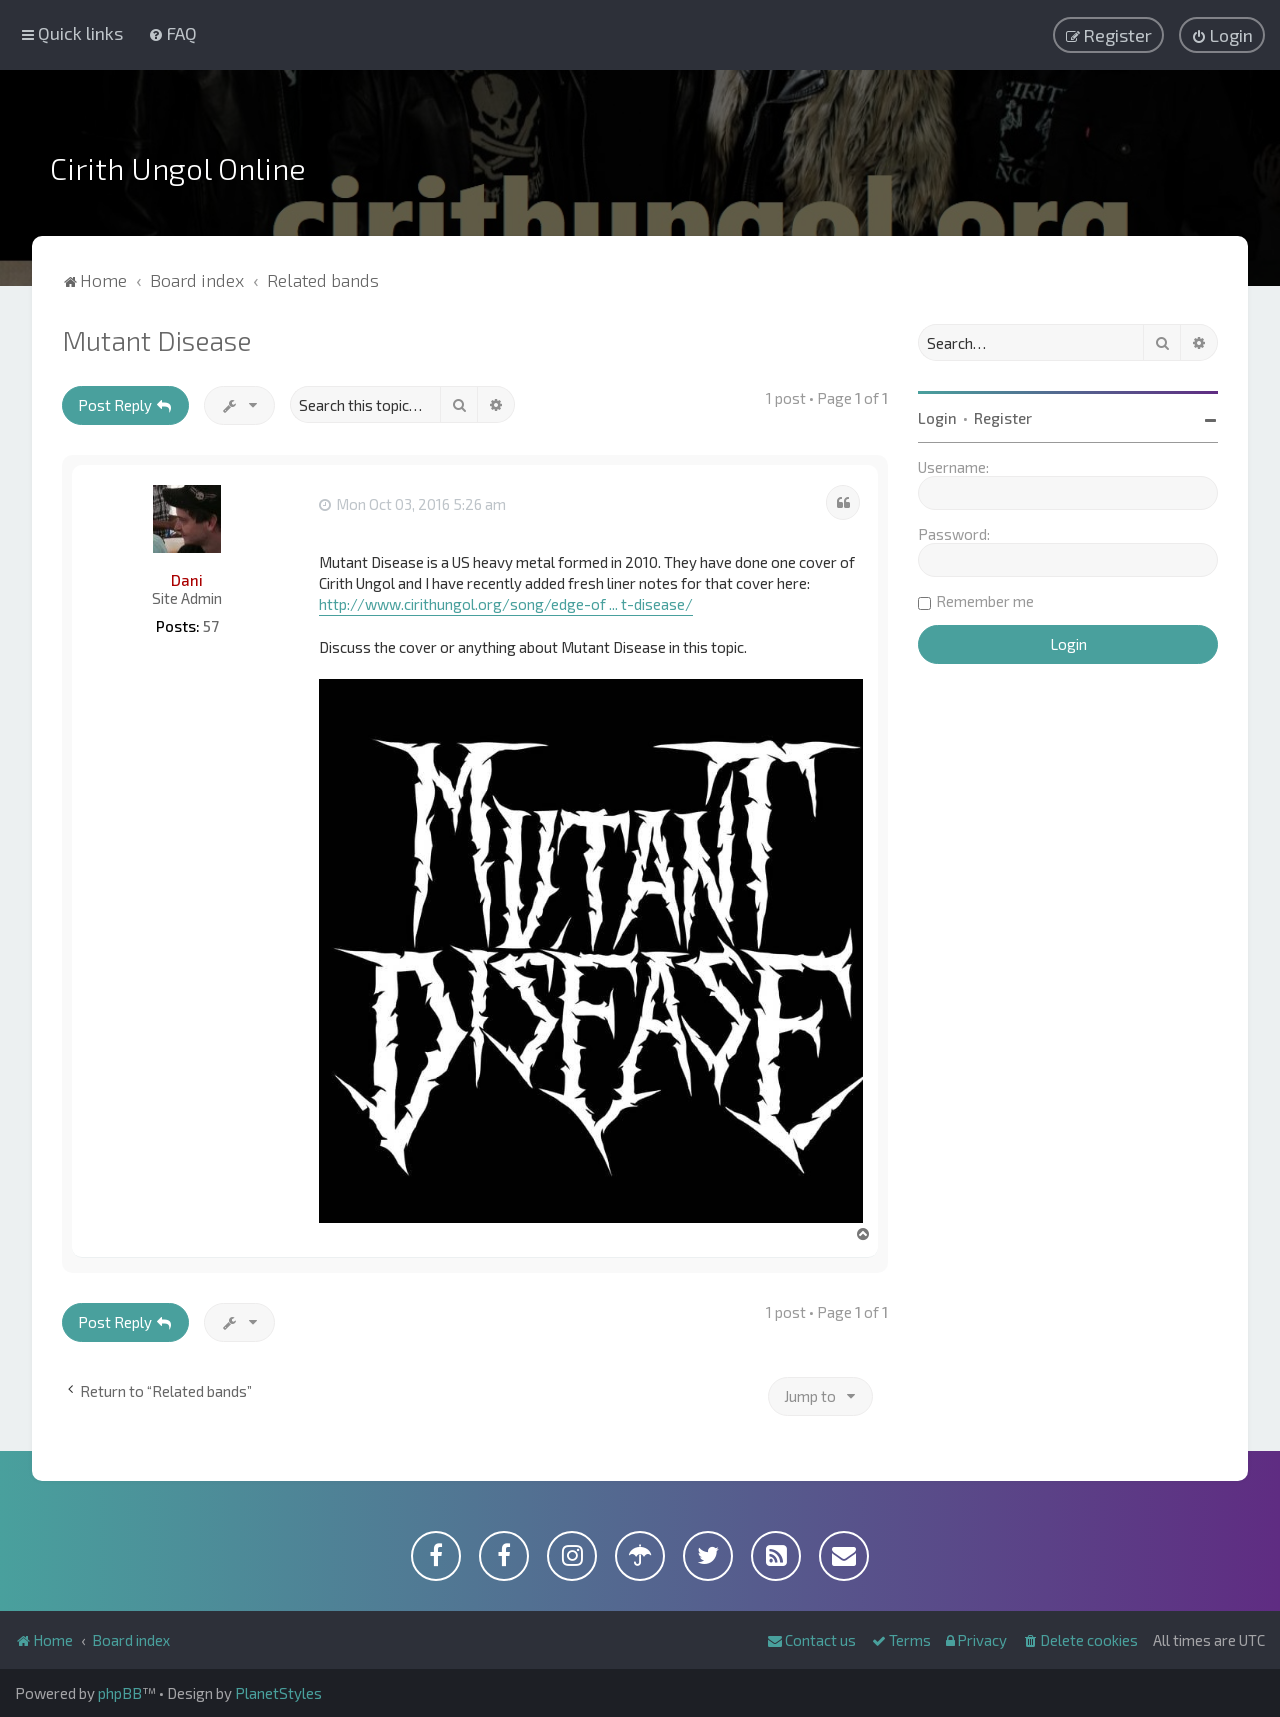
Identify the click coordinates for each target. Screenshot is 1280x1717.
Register (1003, 418)
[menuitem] (172, 33)
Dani (187, 580)
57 (211, 626)
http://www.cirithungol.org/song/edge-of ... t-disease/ (506, 604)
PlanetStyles (278, 1693)
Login (937, 418)
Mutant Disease (156, 340)
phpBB (120, 1693)
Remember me (985, 601)
